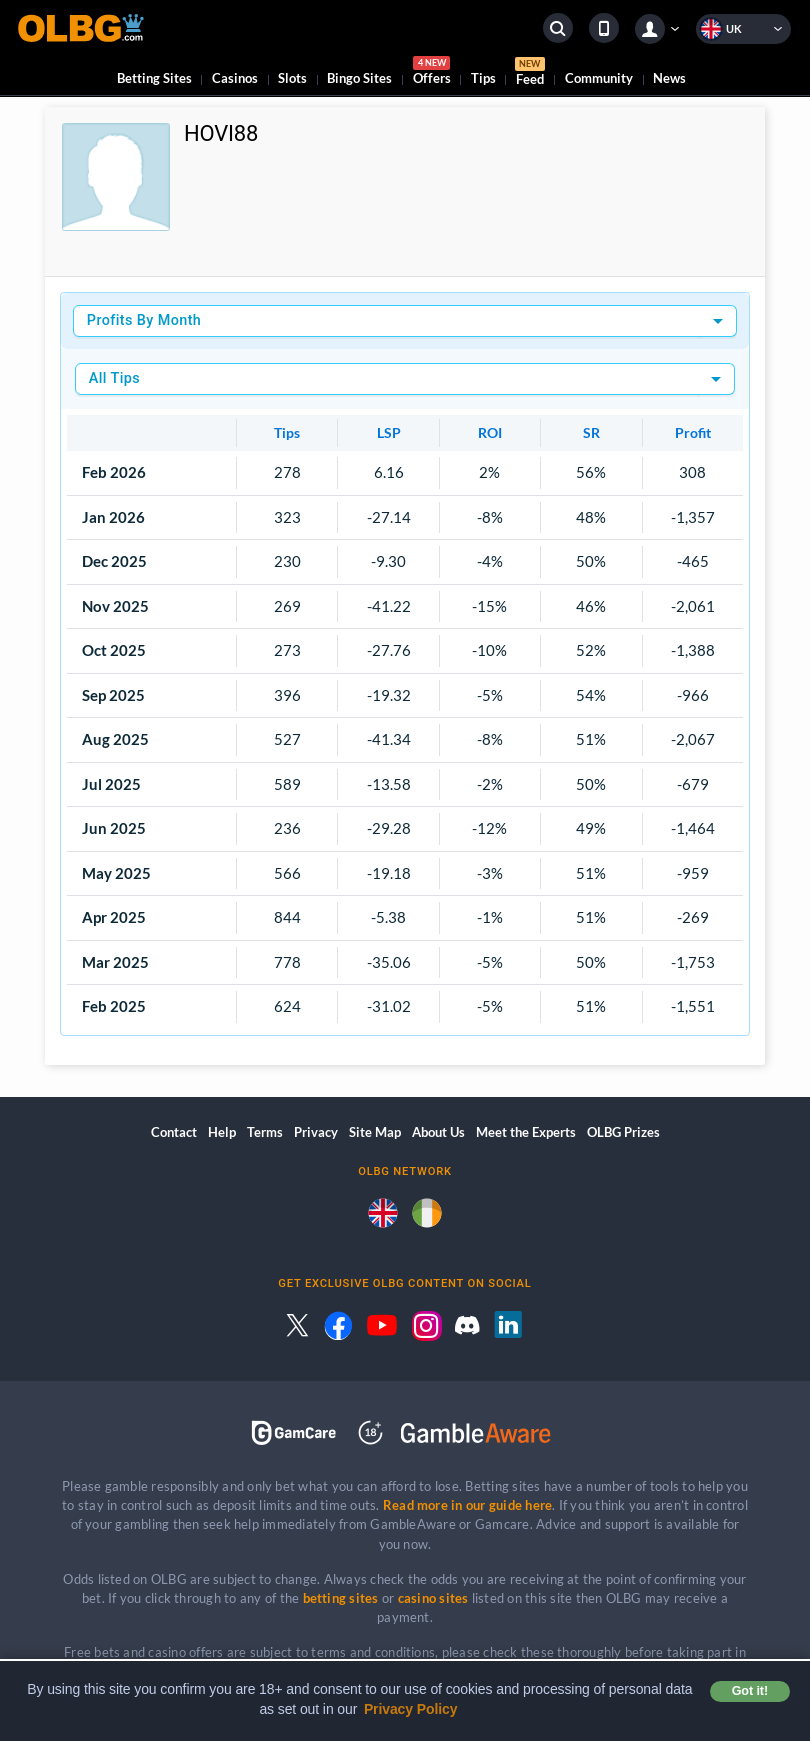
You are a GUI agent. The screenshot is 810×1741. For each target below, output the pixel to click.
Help (222, 1132)
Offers (432, 73)
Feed (530, 74)
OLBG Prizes (623, 1132)
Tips (483, 78)
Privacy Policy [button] (411, 1709)
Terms (265, 1132)
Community (599, 78)
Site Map (375, 1132)
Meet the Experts (526, 1132)
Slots (292, 78)
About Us (438, 1132)
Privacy (316, 1132)
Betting (154, 78)
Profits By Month (144, 320)
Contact (174, 1132)
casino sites (433, 1598)
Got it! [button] (750, 1691)
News (669, 78)
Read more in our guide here (467, 1505)
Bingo (359, 78)
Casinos (235, 78)
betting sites (341, 1598)
